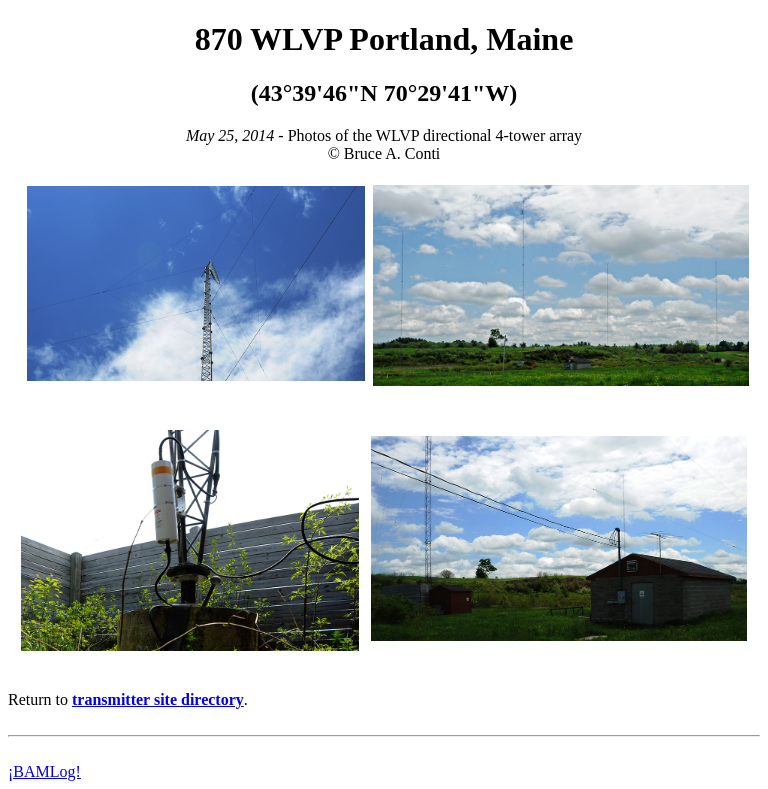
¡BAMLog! (44, 771)
